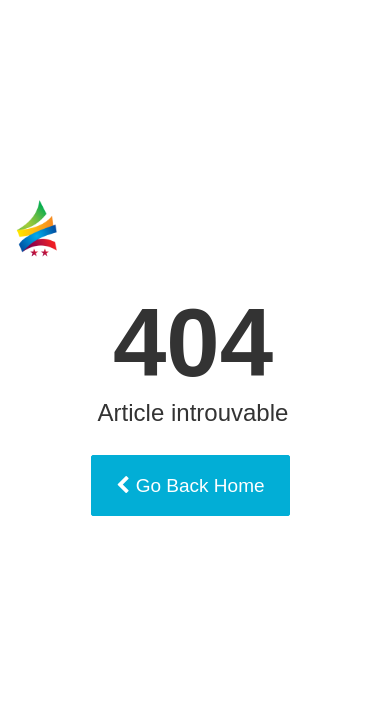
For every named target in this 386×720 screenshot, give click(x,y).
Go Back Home (190, 485)
